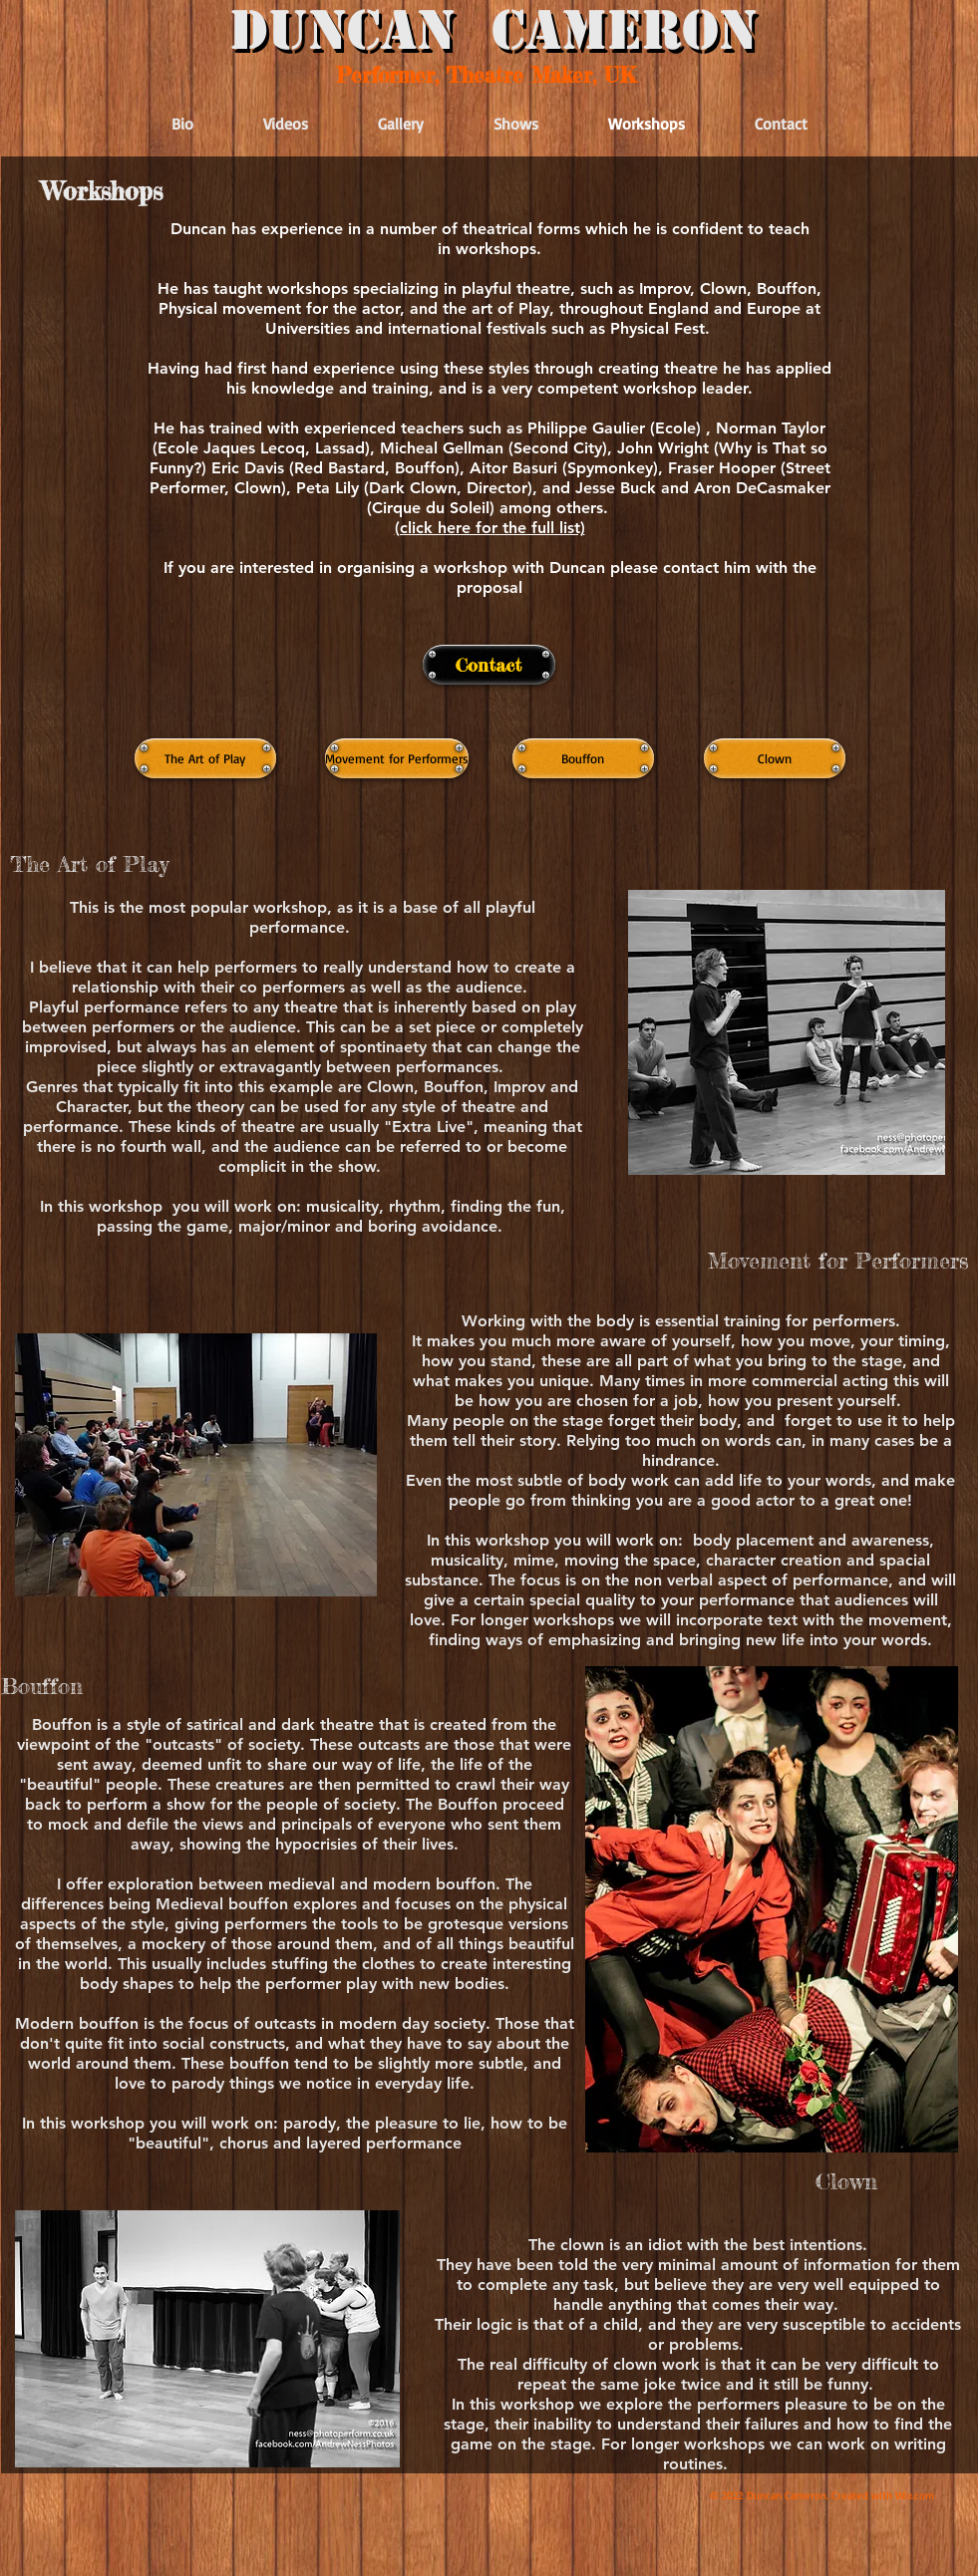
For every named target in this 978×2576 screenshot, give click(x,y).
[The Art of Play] (205, 758)
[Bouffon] (583, 758)
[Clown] (774, 758)
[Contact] (489, 665)
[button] (490, 527)
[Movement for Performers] (397, 758)
